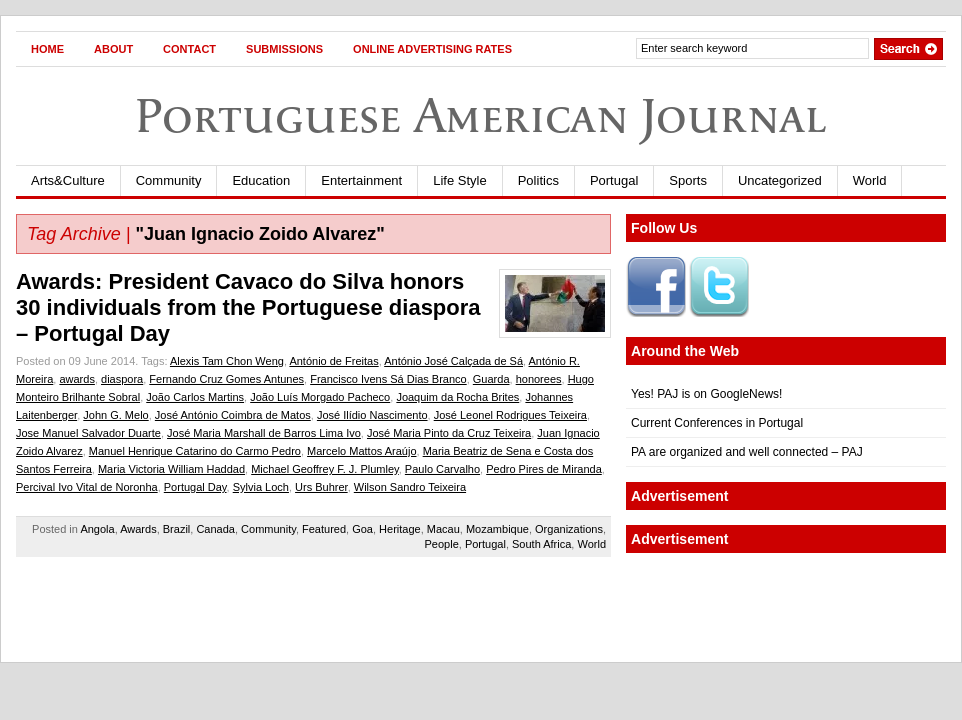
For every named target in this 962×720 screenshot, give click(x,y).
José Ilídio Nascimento (372, 415)
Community (169, 180)
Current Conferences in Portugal (717, 423)
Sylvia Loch (261, 487)
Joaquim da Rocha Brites (457, 397)
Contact (189, 49)
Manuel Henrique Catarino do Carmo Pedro (195, 451)
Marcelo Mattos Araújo (361, 451)
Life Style (459, 180)
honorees (539, 379)
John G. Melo (115, 415)
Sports (688, 180)
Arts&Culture (68, 180)
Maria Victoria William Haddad (171, 469)
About (113, 49)
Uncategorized (780, 180)
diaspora (122, 379)
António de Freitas (333, 361)
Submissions (284, 49)
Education (261, 180)
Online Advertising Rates (432, 49)
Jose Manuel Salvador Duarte (88, 433)
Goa (362, 529)
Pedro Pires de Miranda (544, 469)
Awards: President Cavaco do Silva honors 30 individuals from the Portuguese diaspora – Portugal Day (248, 307)
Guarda (491, 379)
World (870, 180)
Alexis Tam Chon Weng (227, 361)
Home (47, 49)
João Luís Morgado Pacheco (320, 397)
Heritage (400, 529)
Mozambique (497, 529)
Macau (443, 529)
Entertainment (361, 180)
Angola (97, 529)
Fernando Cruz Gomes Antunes (226, 379)
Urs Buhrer (321, 487)
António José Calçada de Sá (453, 361)
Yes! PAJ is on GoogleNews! (706, 394)
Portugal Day (195, 487)
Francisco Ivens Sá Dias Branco (388, 379)
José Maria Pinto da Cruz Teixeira (449, 433)
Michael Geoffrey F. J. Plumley (325, 469)
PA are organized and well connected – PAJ (747, 452)
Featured (324, 529)
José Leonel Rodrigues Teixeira (510, 415)
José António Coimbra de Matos (233, 415)
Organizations (569, 529)
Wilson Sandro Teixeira (410, 487)
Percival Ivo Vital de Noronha (87, 487)
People (442, 544)
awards (76, 379)
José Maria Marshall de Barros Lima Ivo (264, 433)
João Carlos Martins (195, 397)
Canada (215, 529)
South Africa (541, 544)
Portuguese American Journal (481, 115)
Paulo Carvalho (442, 469)
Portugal (614, 180)
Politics (538, 180)
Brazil (177, 529)
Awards (138, 529)
